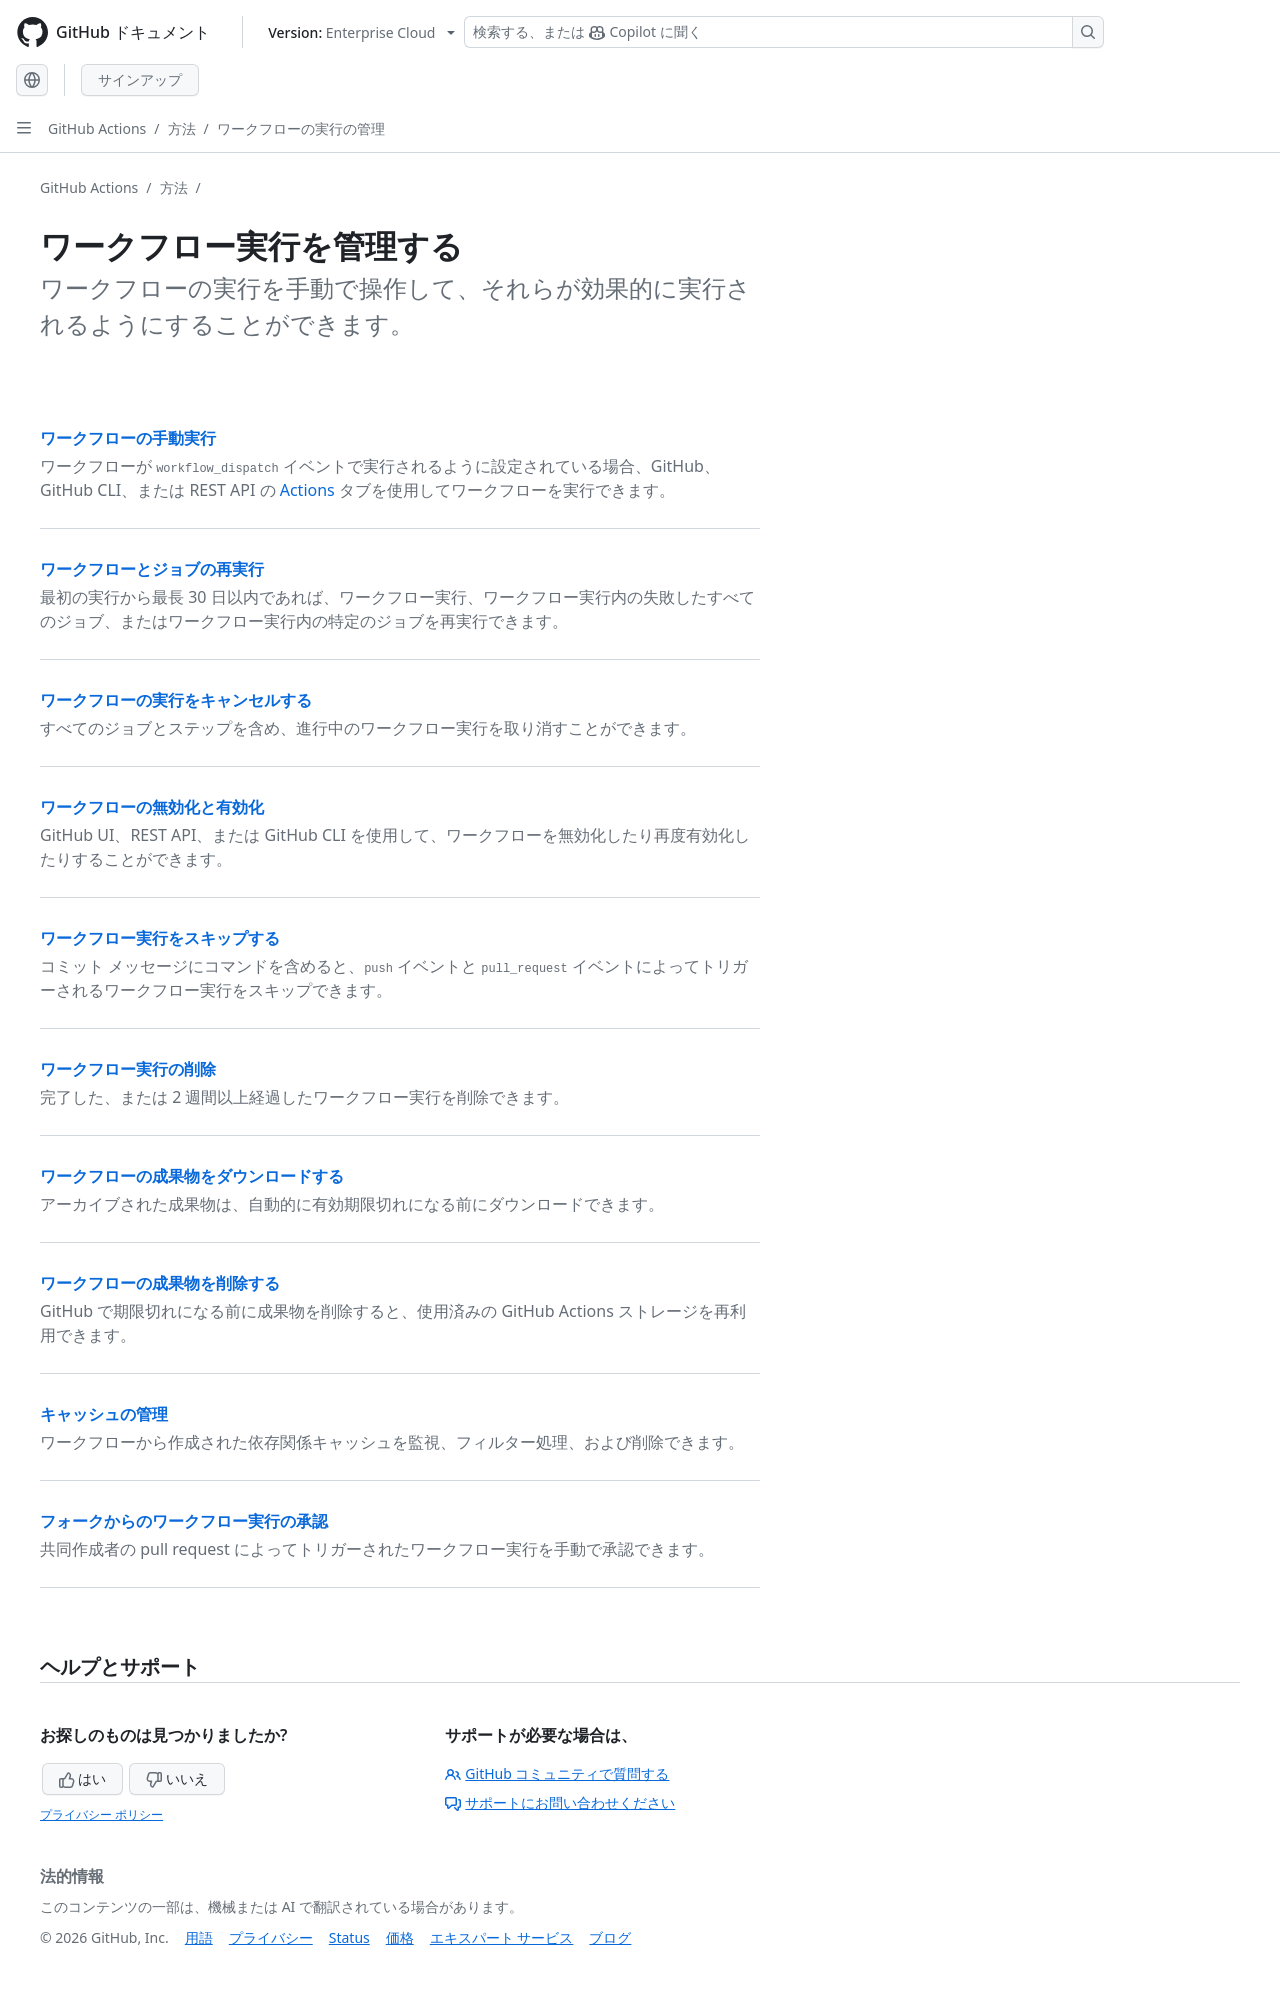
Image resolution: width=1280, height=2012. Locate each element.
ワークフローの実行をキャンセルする (176, 700)
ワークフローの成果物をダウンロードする (192, 1176)
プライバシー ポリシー (101, 1814)
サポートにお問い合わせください (560, 1802)
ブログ (610, 1937)
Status (349, 1937)
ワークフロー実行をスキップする (160, 938)
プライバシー (271, 1937)
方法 (182, 128)
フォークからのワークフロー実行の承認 (184, 1521)
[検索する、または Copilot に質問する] (784, 32)
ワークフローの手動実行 (128, 438)
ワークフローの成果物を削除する (160, 1283)
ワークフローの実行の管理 (301, 128)
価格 (400, 1937)
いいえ (177, 1778)
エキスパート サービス (502, 1937)
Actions (307, 490)
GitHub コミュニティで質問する (557, 1773)
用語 (199, 1937)
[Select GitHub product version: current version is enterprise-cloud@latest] (361, 32)
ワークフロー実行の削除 (128, 1069)
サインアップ (140, 79)
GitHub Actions (97, 128)
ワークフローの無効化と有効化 (152, 807)
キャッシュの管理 (104, 1414)
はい (83, 1778)
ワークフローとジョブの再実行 (152, 569)
